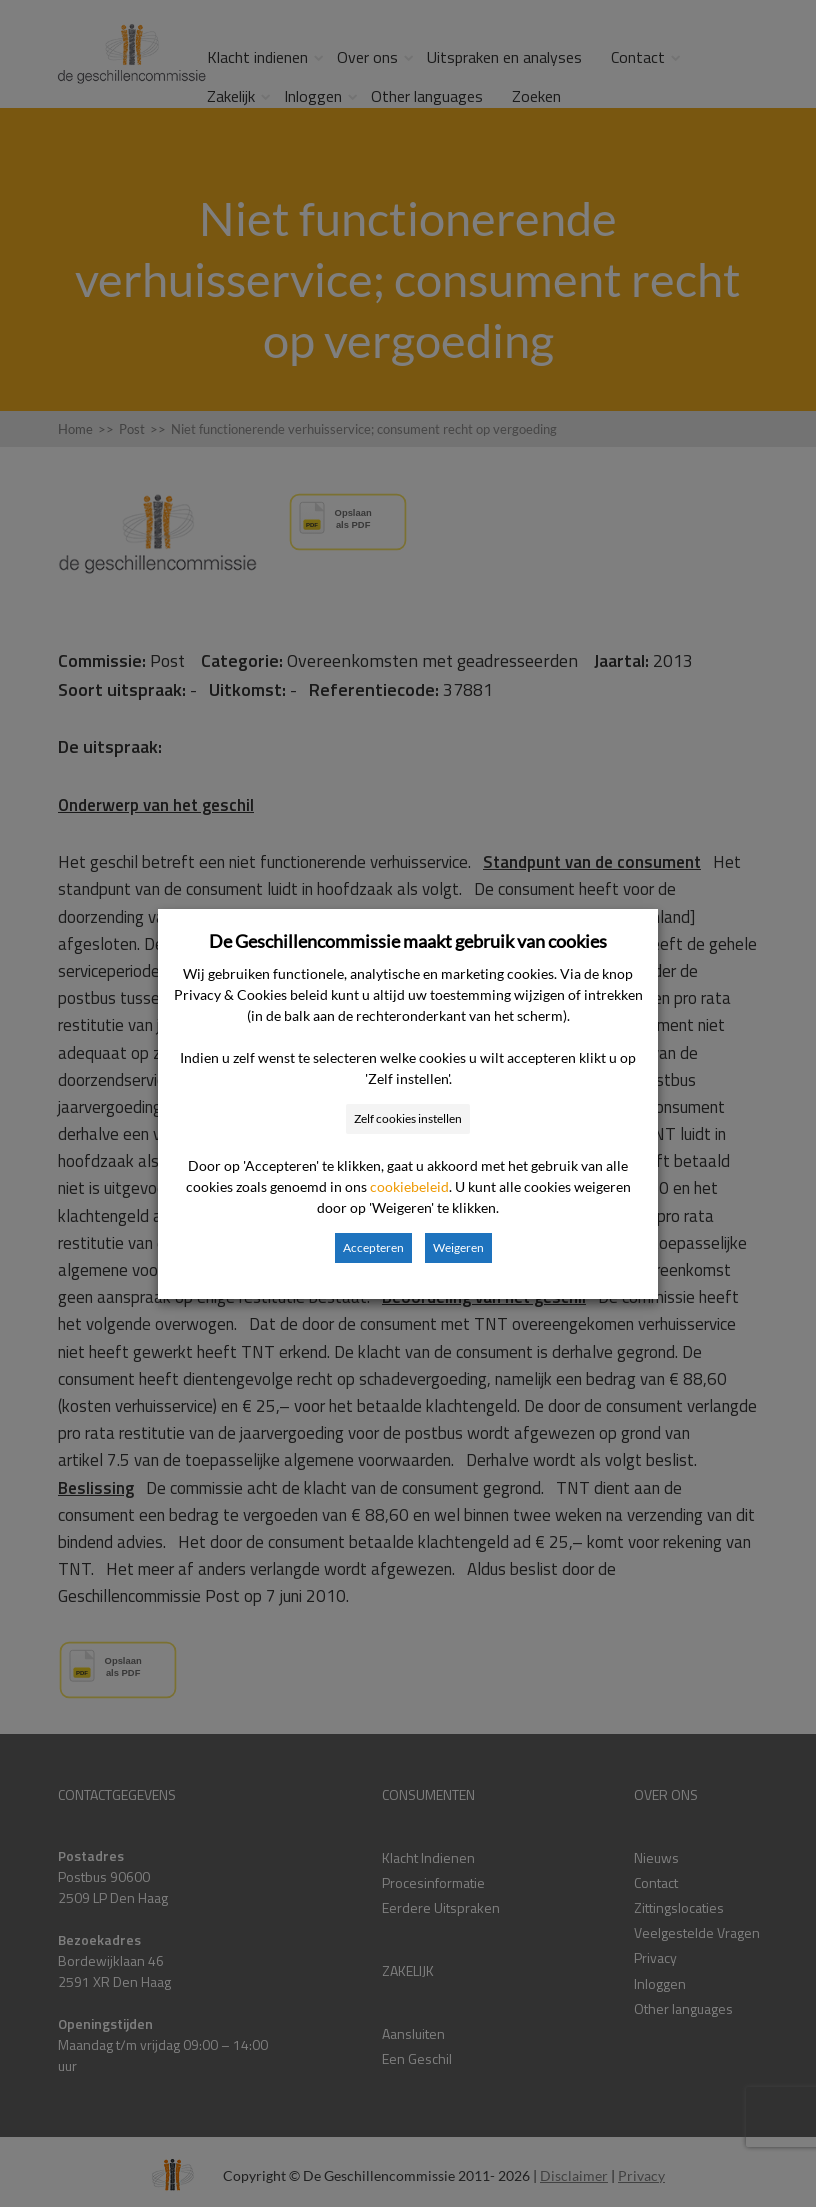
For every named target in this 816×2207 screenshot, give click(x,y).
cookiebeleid (409, 1186)
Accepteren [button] (373, 1247)
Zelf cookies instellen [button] (408, 1118)
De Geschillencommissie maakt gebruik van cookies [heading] (408, 941)
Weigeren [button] (458, 1247)
